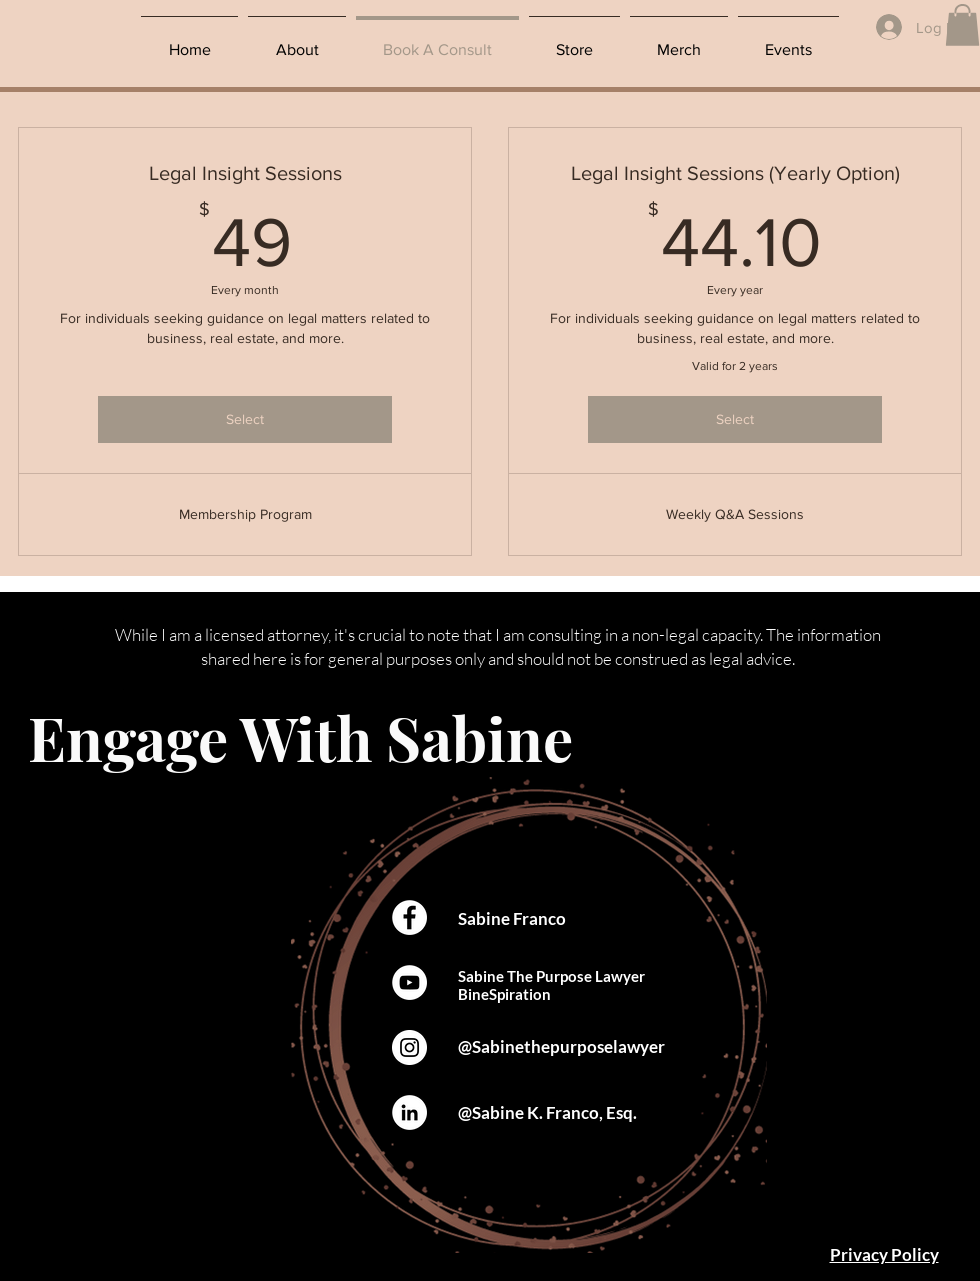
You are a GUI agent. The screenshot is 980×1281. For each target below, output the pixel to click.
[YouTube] (409, 982)
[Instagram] (409, 1047)
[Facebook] (409, 917)
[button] (962, 25)
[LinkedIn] (409, 1112)
